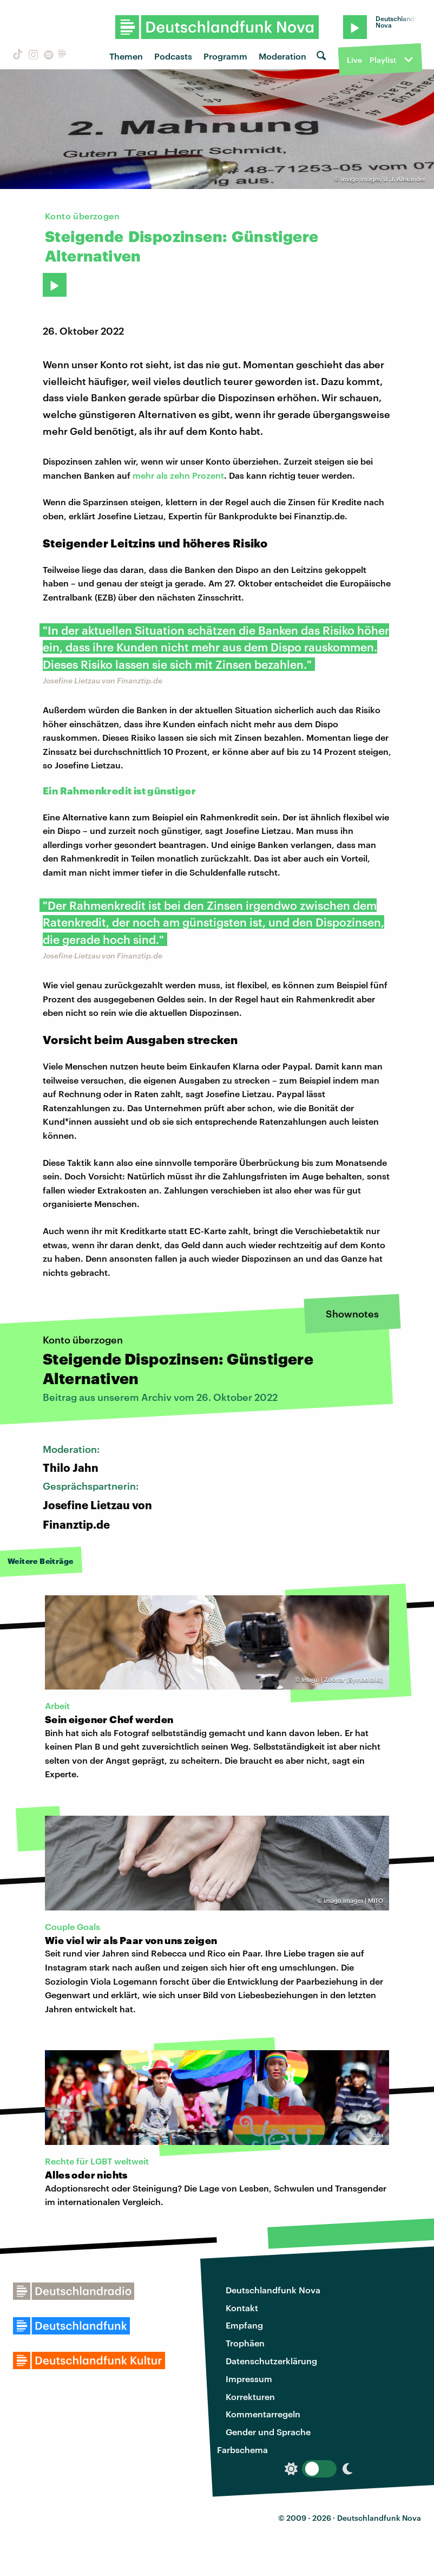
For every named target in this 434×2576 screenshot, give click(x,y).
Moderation (282, 56)
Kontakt (242, 2308)
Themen (126, 56)
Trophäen (245, 2343)
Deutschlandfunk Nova (273, 2290)
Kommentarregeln (263, 2414)
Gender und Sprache (268, 2432)
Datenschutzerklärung (271, 2361)
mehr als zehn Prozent (178, 475)
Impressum (249, 2378)
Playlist (383, 59)
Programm (225, 56)
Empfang (244, 2325)
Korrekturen (250, 2396)
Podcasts (173, 56)
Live (354, 59)
